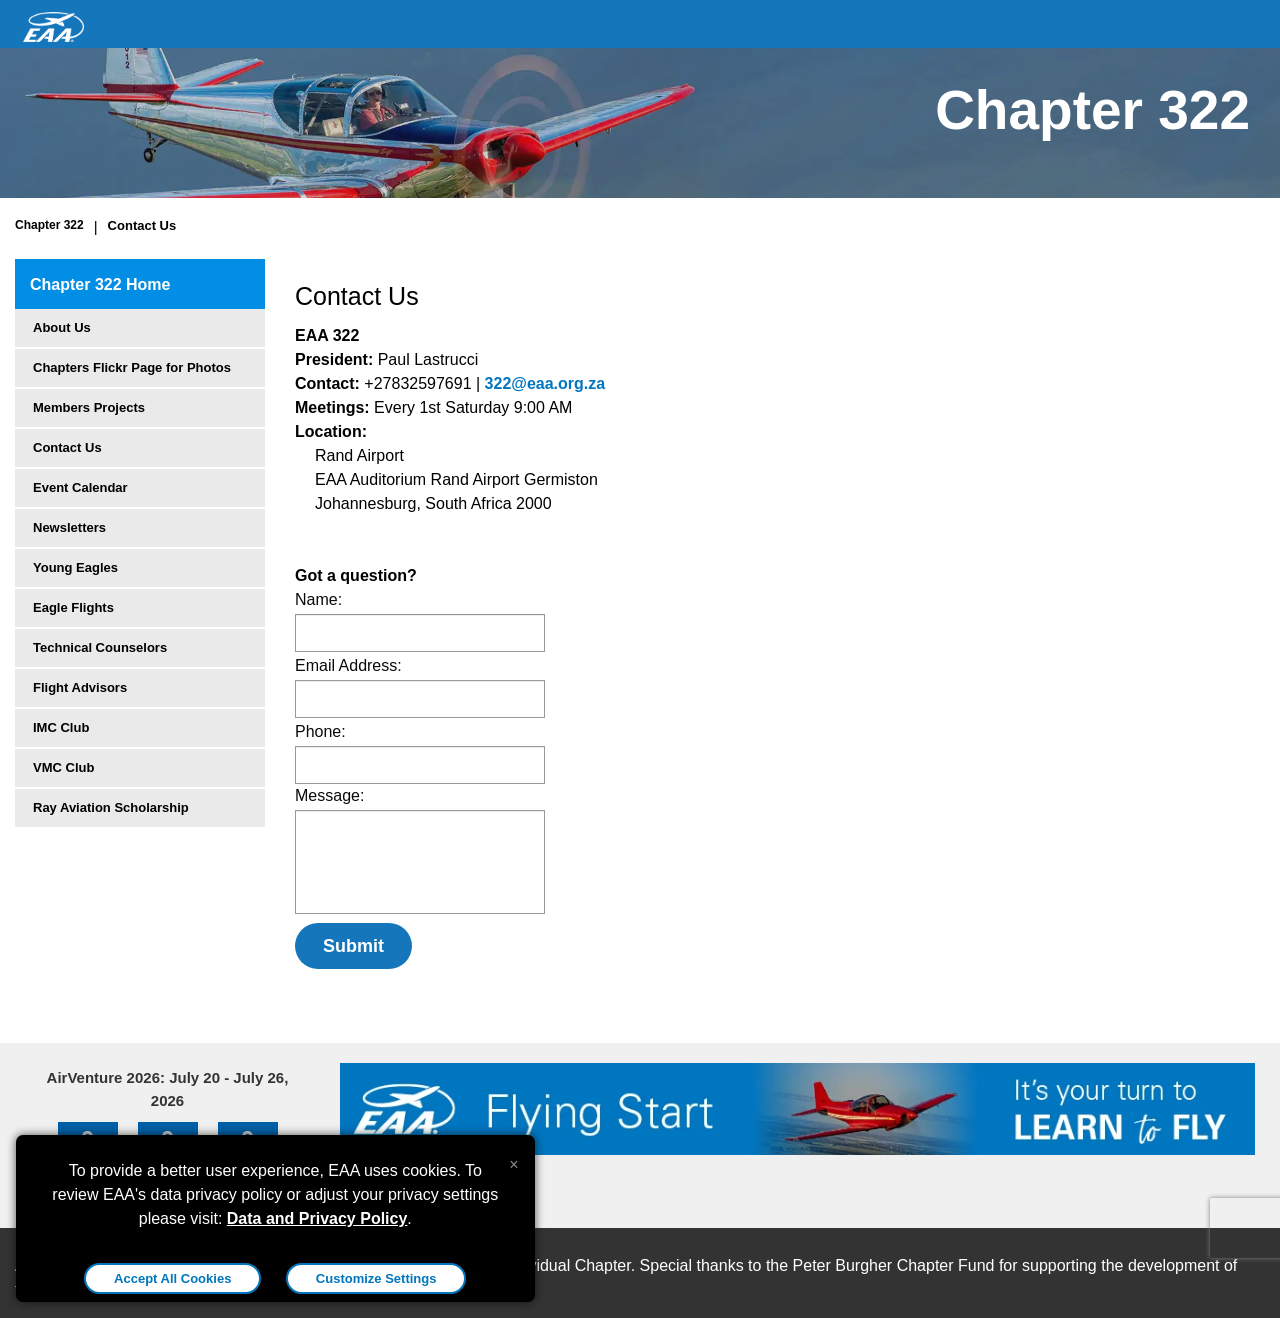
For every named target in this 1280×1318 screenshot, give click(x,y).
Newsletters (69, 527)
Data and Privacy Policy (317, 1218)
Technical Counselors (100, 647)
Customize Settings (376, 1278)
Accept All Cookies (172, 1278)
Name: (318, 599)
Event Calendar (80, 487)
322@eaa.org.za (545, 383)
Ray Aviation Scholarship (111, 807)
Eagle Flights (73, 607)
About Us (62, 327)
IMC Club (61, 727)
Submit (353, 946)
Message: (329, 795)
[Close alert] (513, 1160)
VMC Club (63, 767)
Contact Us (142, 225)
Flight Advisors (80, 687)
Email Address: (348, 665)
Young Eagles (75, 567)
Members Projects (89, 407)
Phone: (320, 731)
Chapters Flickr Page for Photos (132, 367)
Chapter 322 (49, 225)
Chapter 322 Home (100, 284)
